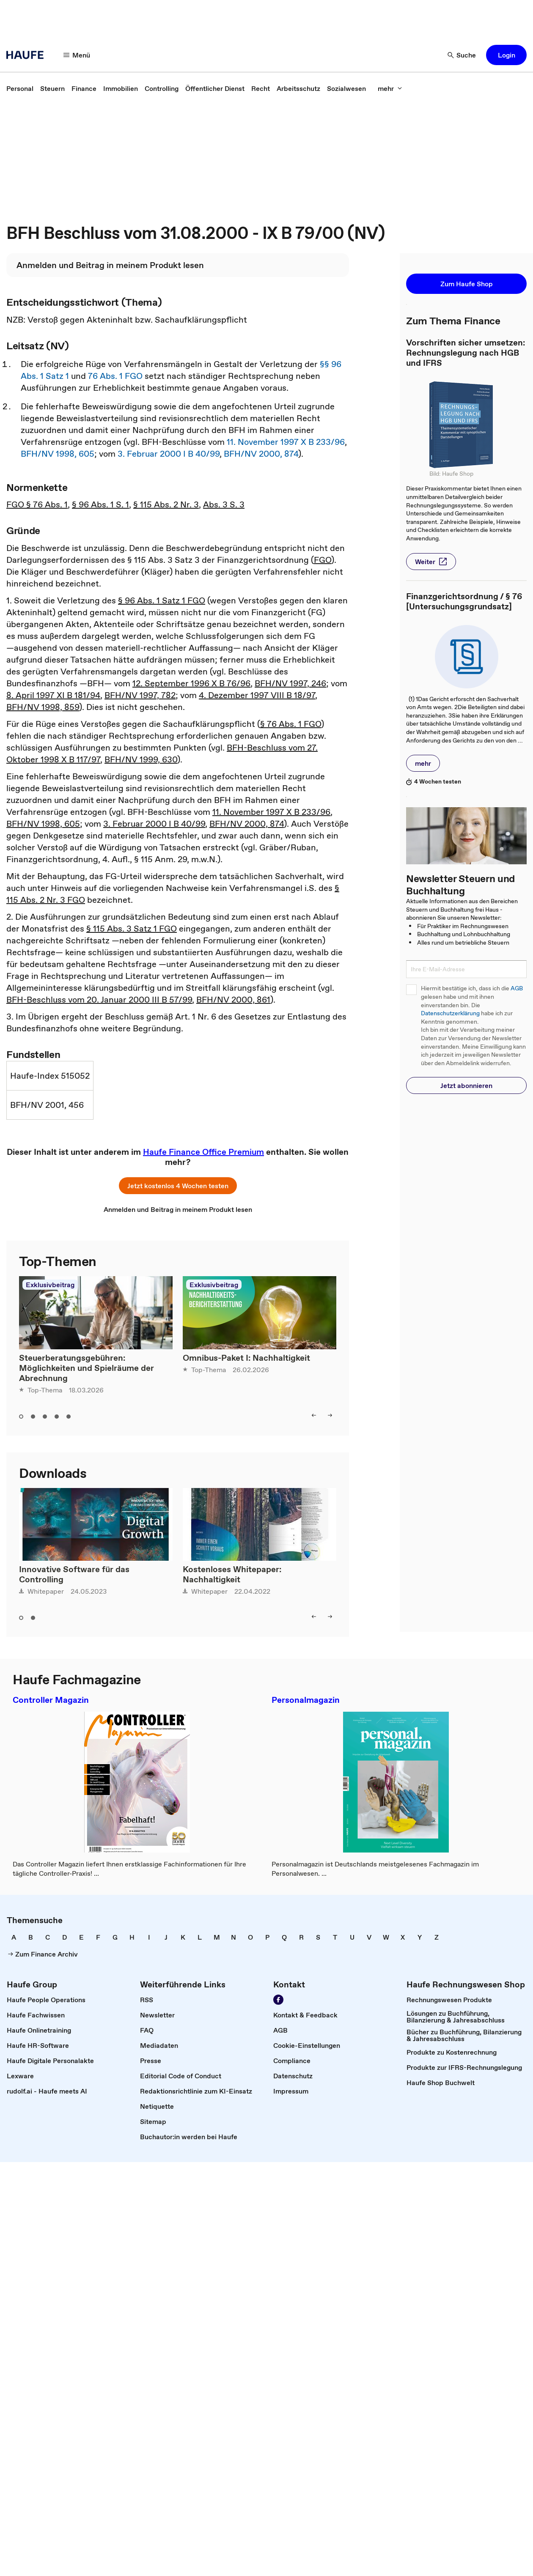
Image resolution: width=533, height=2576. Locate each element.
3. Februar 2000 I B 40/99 (169, 454)
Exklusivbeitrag (50, 1284)
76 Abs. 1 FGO (115, 376)
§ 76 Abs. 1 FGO (290, 724)
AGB (517, 988)
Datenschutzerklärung (450, 1013)
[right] (330, 1415)
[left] (314, 1415)
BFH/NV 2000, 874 (261, 454)
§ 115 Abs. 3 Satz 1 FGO (131, 928)
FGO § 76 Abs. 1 (37, 504)
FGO (322, 560)
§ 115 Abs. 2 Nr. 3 (166, 504)
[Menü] (77, 55)
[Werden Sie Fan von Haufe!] (278, 2000)
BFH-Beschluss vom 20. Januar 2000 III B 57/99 (99, 1000)
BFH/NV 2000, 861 (233, 1000)
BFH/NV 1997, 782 (140, 695)
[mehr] (390, 88)
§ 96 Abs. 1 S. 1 (100, 504)
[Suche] (462, 55)
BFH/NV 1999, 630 (140, 759)
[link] (19, 88)
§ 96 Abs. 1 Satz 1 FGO (161, 600)
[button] (506, 55)
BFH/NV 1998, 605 (57, 454)
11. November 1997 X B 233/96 (286, 442)
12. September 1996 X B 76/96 (191, 683)
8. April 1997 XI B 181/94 (53, 695)
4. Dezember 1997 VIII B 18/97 (257, 695)
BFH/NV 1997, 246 (290, 683)
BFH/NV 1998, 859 (42, 707)
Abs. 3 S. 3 (224, 504)
